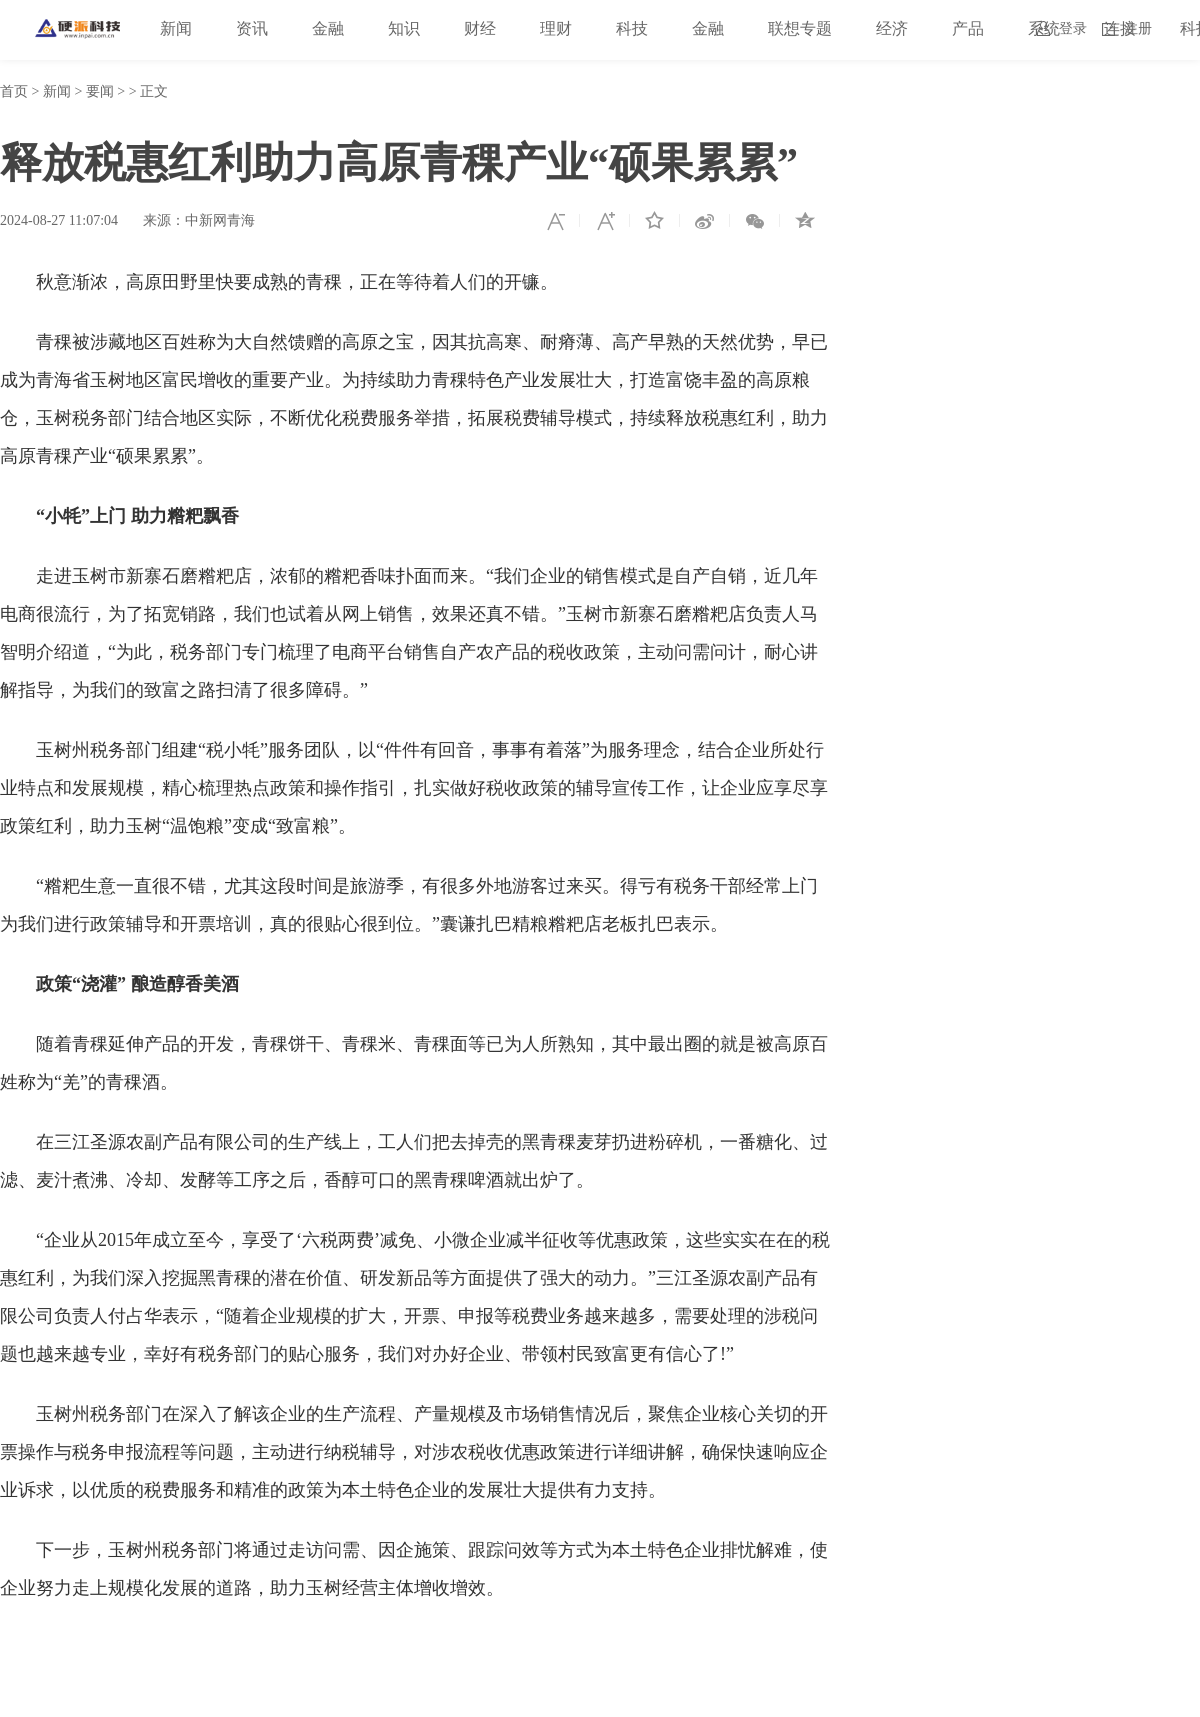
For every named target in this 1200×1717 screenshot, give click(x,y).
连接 (1120, 28)
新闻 (176, 28)
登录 (1073, 28)
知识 (404, 28)
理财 (556, 28)
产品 (968, 28)
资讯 (252, 28)
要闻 (100, 91)
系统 (1044, 28)
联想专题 (800, 28)
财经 (480, 28)
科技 (632, 28)
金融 (328, 28)
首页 (14, 91)
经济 (892, 28)
